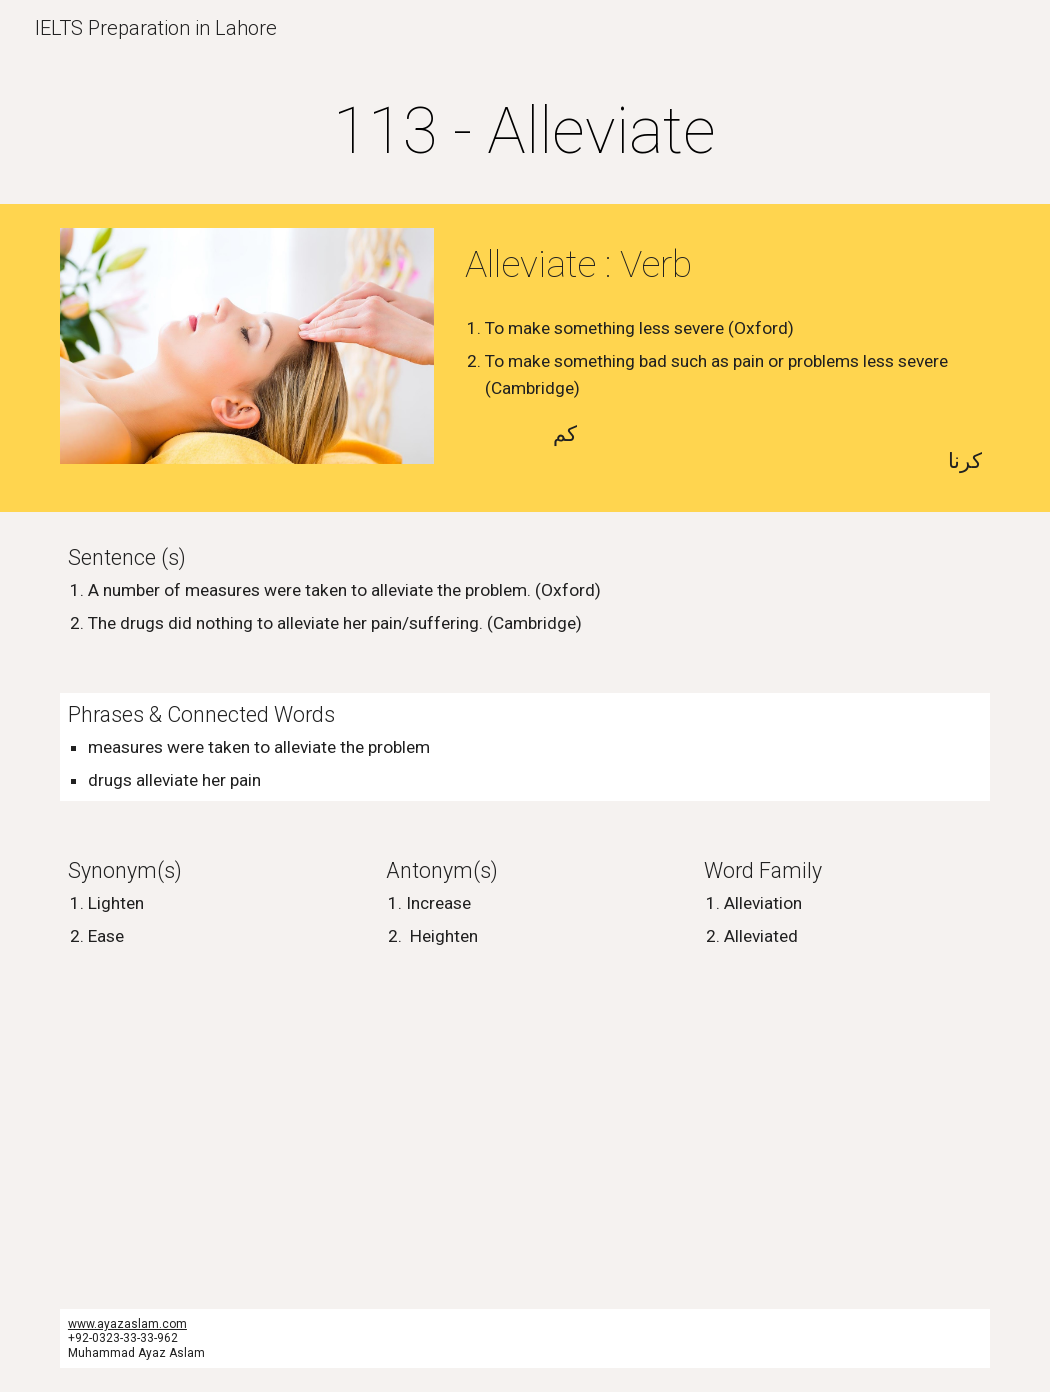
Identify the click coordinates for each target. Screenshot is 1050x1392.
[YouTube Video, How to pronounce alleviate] (286, 1133)
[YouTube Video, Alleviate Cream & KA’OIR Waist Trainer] (763, 1133)
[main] (525, 132)
